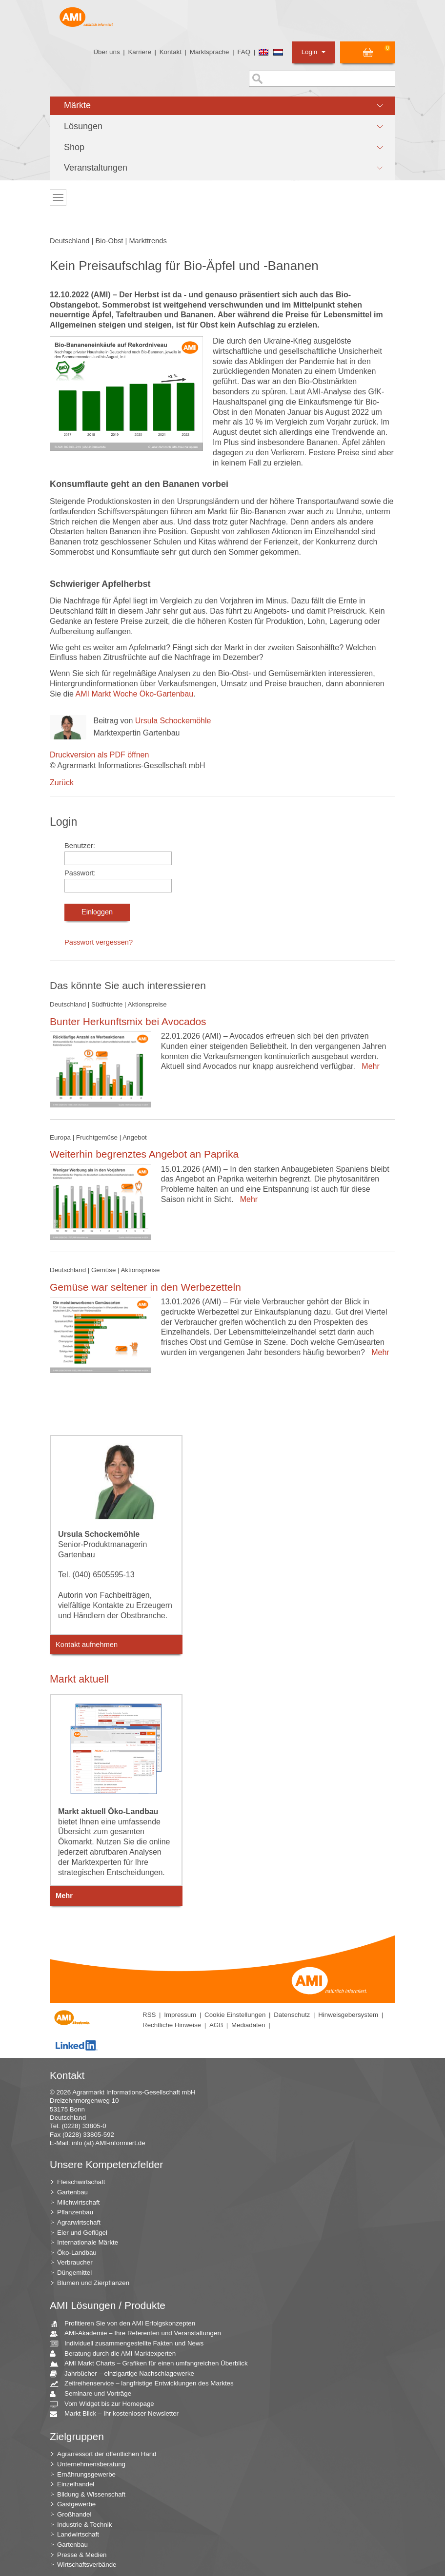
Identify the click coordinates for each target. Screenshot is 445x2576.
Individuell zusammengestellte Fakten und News (130, 2344)
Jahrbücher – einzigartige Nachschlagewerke (125, 2374)
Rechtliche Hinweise (171, 2025)
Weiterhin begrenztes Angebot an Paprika (144, 1154)
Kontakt (171, 52)
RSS (149, 2014)
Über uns (106, 52)
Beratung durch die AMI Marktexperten (116, 2354)
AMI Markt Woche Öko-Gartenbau (134, 694)
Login (313, 52)
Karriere (139, 52)
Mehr (368, 1066)
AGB (216, 2025)
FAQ (243, 52)
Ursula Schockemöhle (173, 721)
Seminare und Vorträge (94, 2394)
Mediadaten (248, 2025)
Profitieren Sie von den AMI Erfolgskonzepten (126, 2324)
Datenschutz (292, 2014)
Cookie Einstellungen (234, 2014)
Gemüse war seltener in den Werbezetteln (145, 1287)
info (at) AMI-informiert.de (108, 2143)
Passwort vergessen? (98, 942)
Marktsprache (209, 52)
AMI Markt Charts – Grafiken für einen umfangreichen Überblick (152, 2364)
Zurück (62, 782)
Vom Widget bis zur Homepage (105, 2404)
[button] (222, 106)
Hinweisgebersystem (348, 2014)
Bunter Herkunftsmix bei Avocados (128, 1021)
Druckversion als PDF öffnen (99, 755)
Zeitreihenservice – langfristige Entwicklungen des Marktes (145, 2384)
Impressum (180, 2014)
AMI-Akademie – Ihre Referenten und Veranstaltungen (139, 2333)
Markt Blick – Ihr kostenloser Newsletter (118, 2414)
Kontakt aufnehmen (87, 1644)
